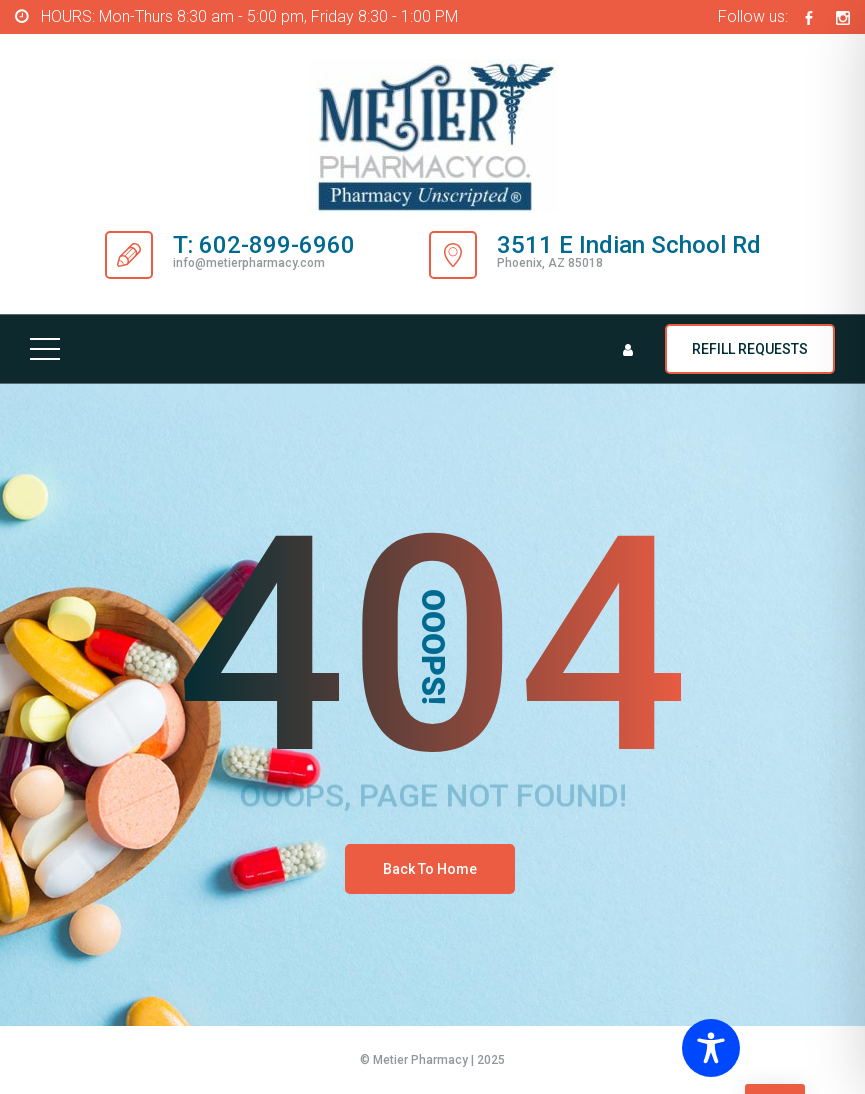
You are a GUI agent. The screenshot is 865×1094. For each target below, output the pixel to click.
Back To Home (430, 869)
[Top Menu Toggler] (45, 349)
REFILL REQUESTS (750, 349)
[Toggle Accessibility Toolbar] (765, 1048)
